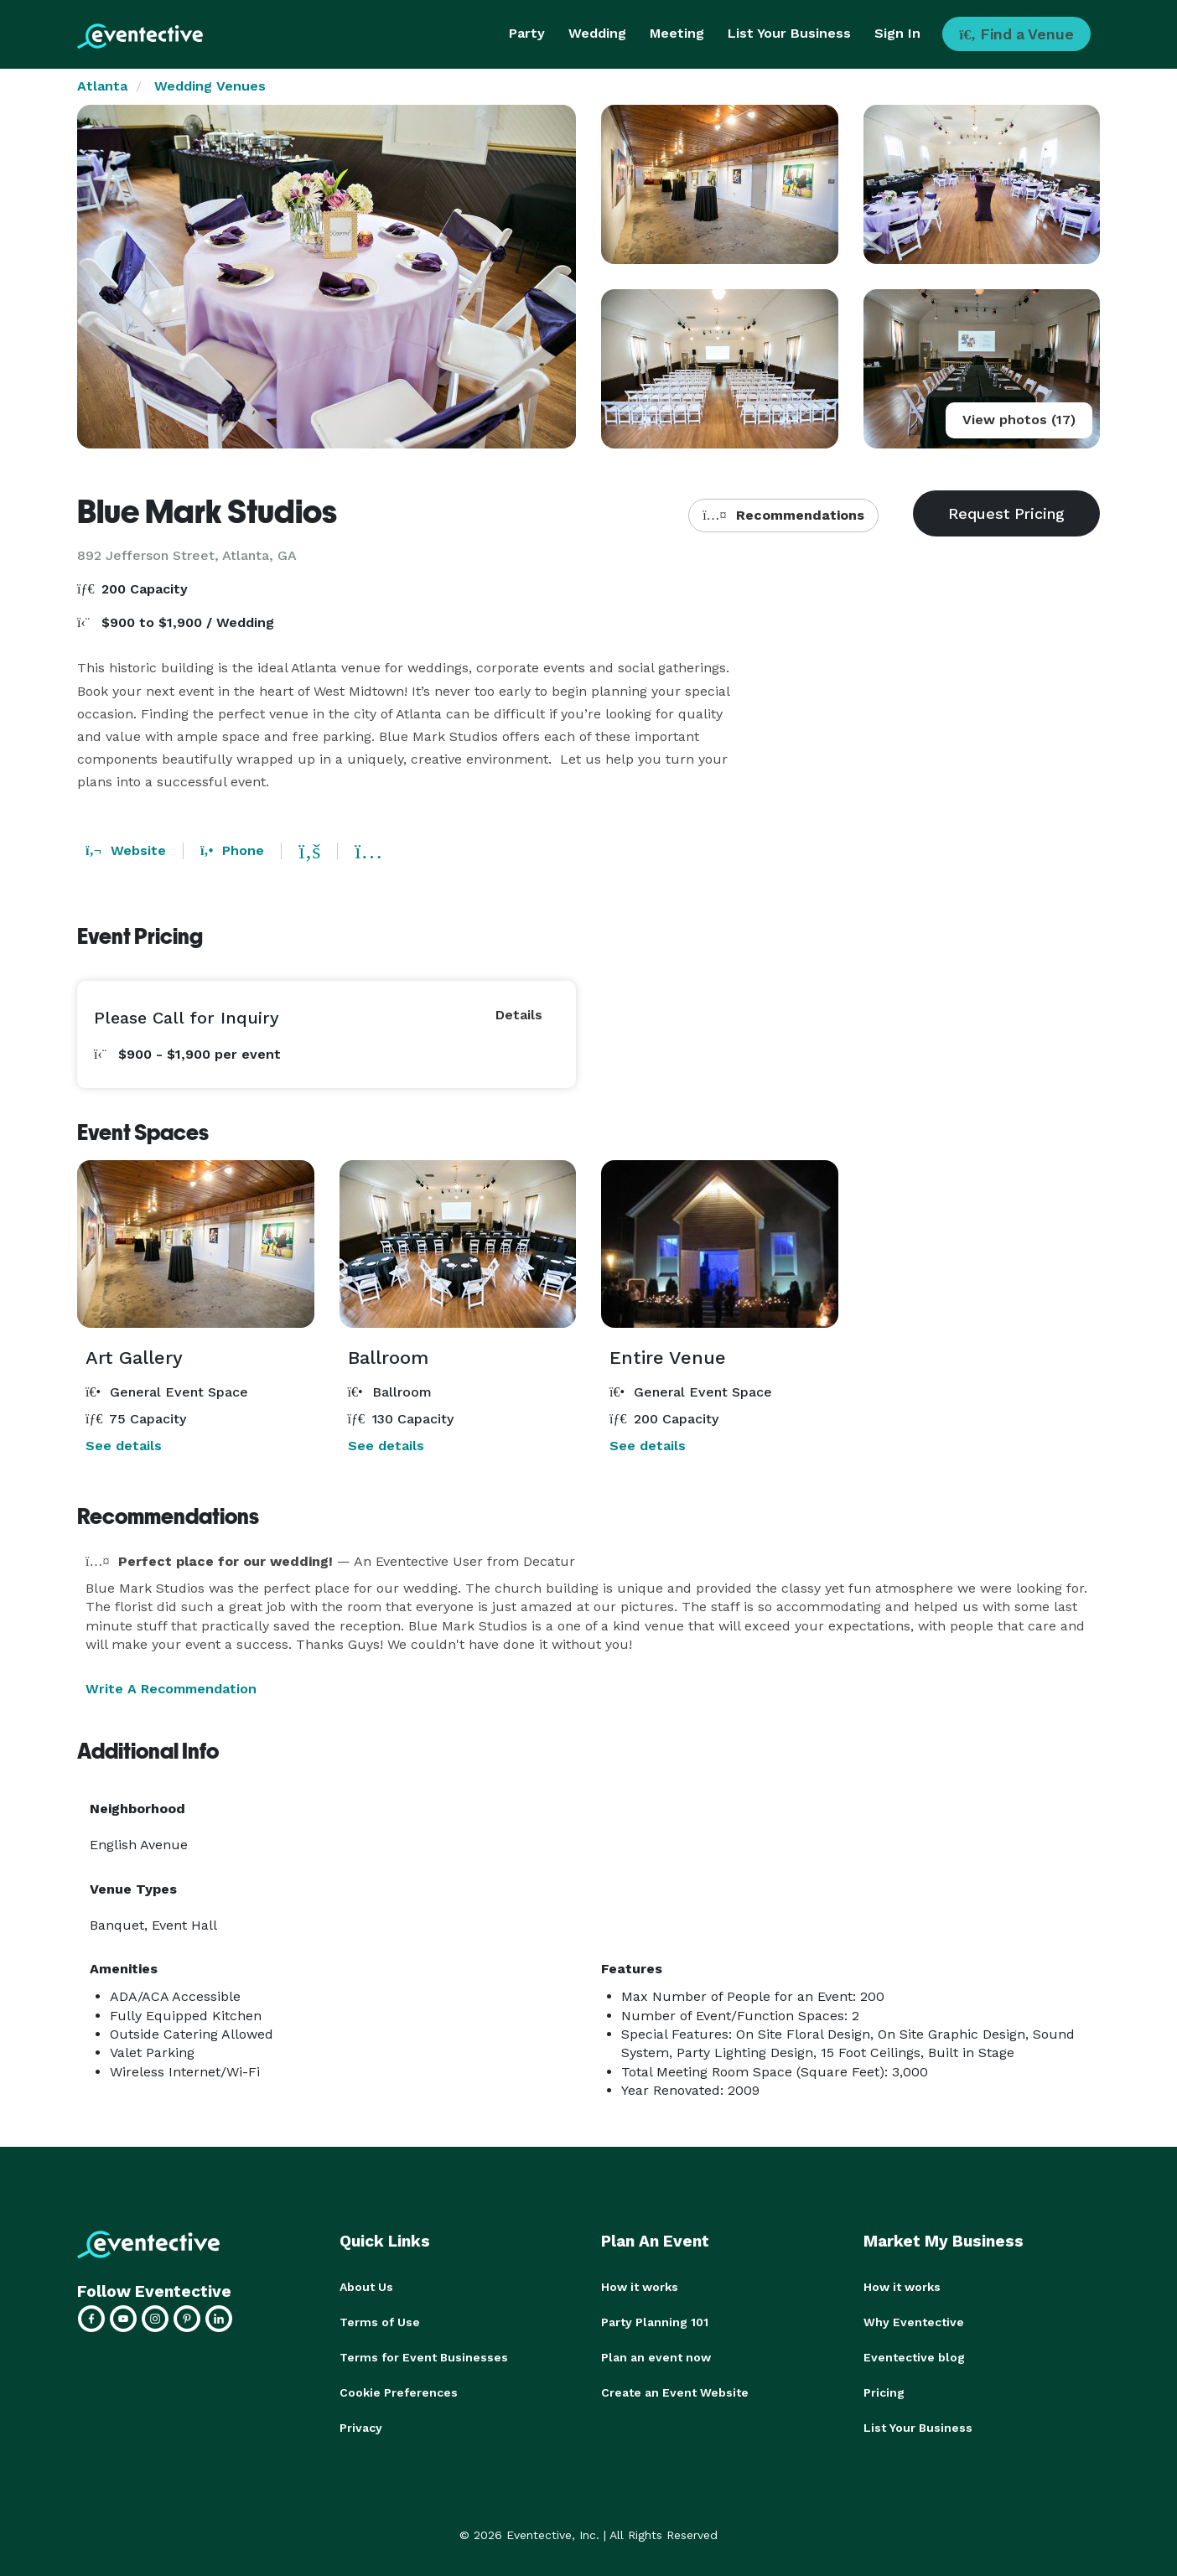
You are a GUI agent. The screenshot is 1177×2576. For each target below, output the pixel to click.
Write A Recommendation (171, 1689)
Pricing (884, 2392)
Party (527, 33)
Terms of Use (380, 2322)
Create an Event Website (675, 2392)
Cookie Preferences (399, 2392)
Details (518, 1015)
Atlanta (102, 86)
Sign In (897, 33)
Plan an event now (656, 2357)
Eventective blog (914, 2357)
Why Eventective (913, 2322)
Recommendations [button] (783, 515)
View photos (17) (1019, 420)
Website (126, 850)
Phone (232, 850)
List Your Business (789, 33)
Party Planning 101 (654, 2322)
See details (124, 1446)
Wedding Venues (210, 86)
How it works (639, 2287)
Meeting (677, 33)
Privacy (361, 2427)
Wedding (597, 33)
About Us (366, 2287)
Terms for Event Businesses (424, 2357)
